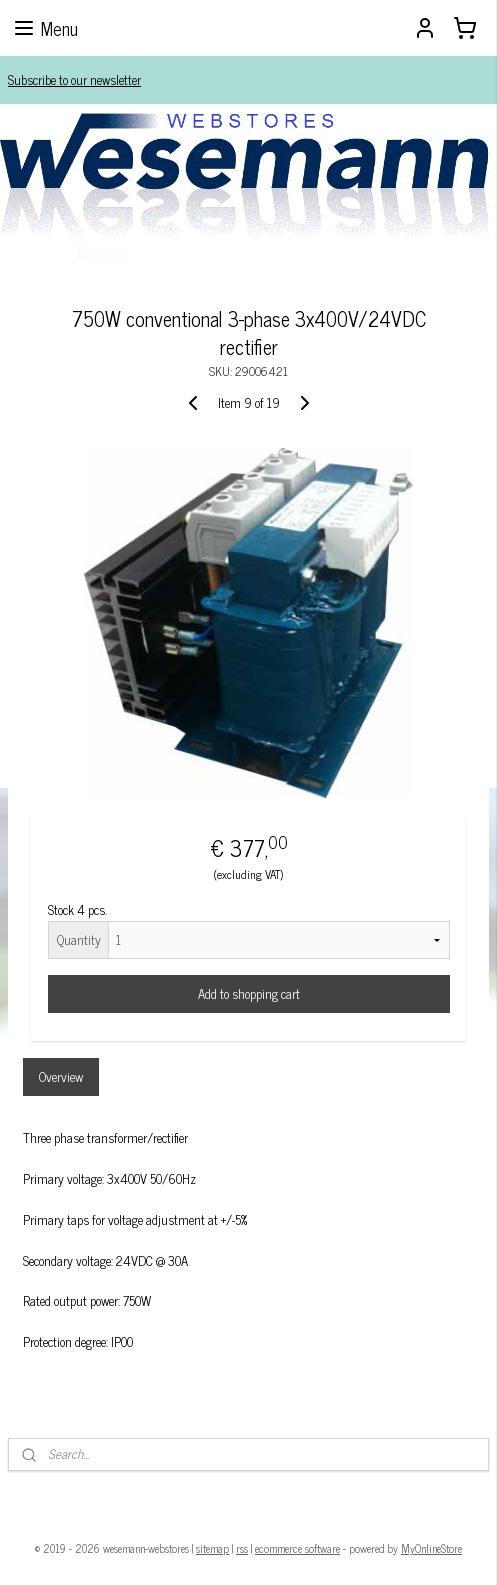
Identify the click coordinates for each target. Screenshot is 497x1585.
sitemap (212, 1548)
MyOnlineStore (431, 1548)
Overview (61, 1076)
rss (242, 1548)
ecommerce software (297, 1548)
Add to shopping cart (249, 994)
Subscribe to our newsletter (74, 79)
